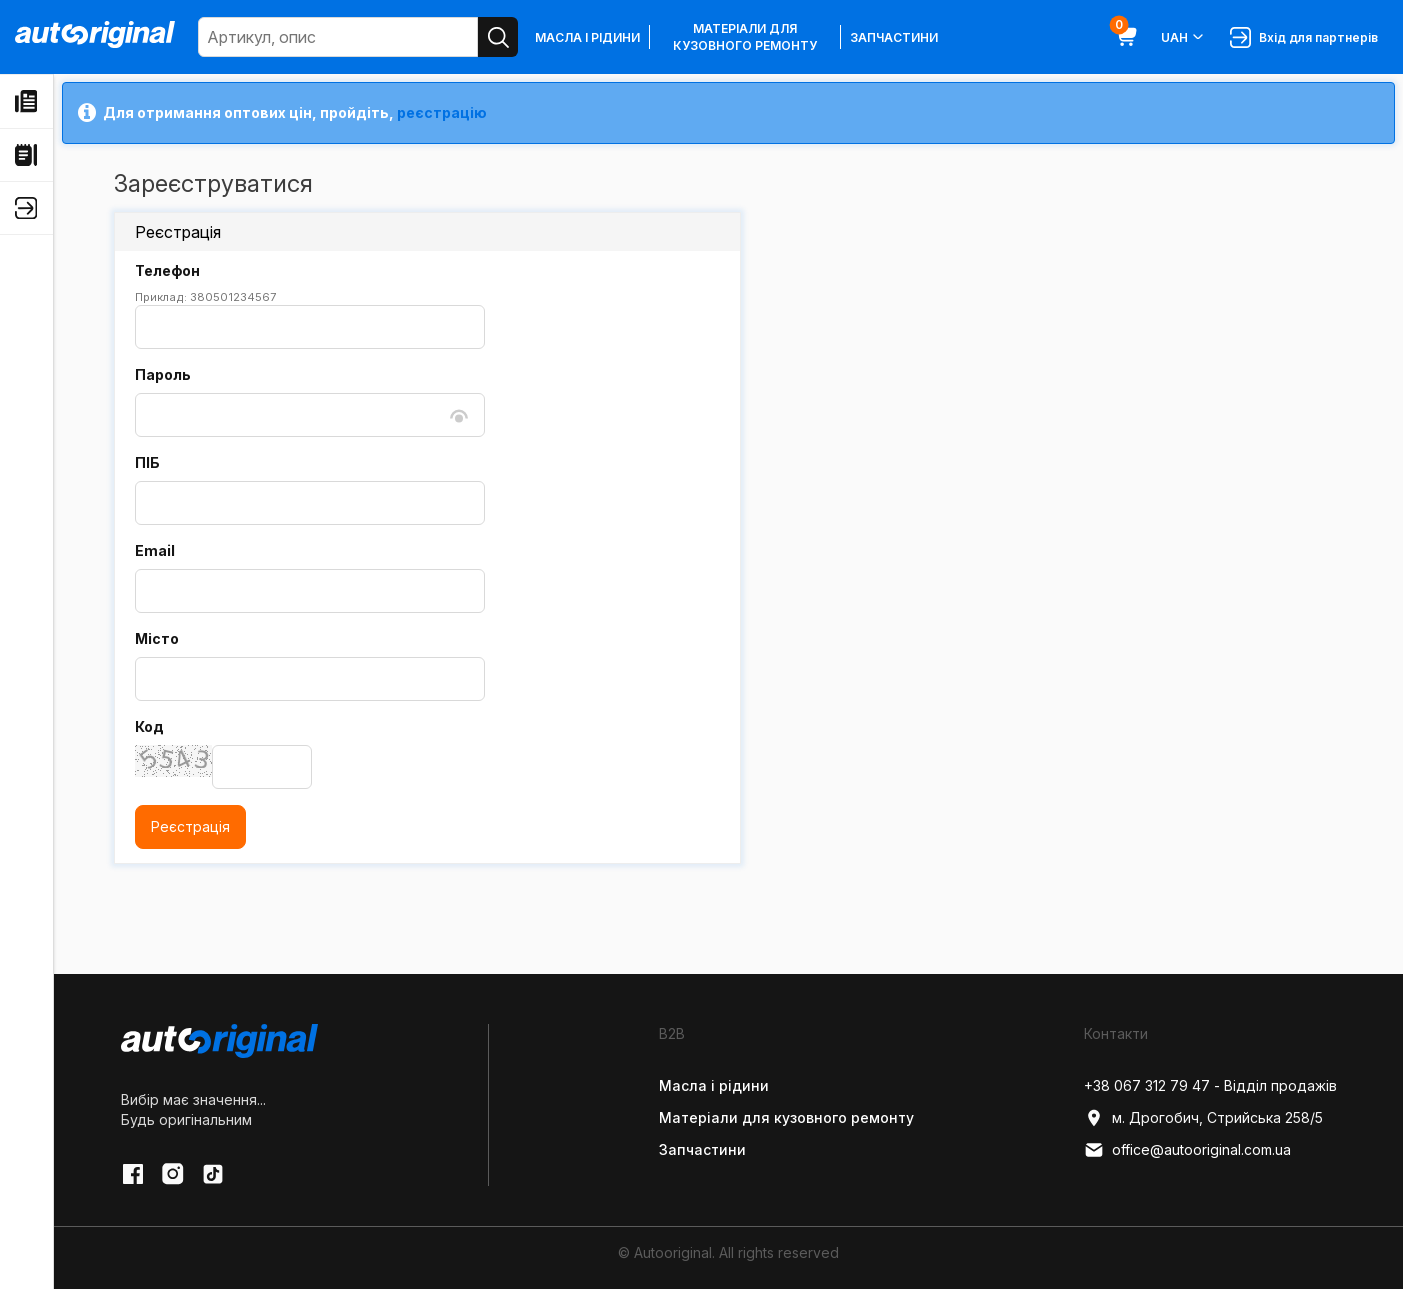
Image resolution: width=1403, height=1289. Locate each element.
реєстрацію (442, 112)
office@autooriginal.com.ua (1187, 1150)
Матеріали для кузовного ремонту (745, 37)
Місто (157, 638)
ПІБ (147, 462)
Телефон (167, 270)
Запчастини (894, 37)
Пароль (163, 374)
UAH (1183, 37)
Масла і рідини (587, 37)
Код (149, 726)
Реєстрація (190, 826)
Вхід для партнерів (1304, 37)
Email (155, 550)
